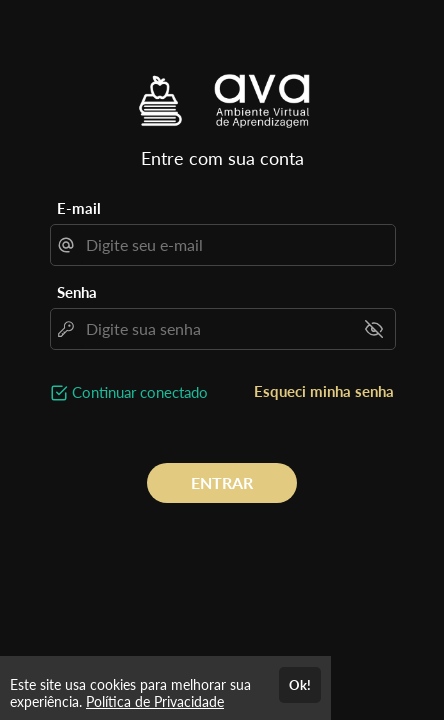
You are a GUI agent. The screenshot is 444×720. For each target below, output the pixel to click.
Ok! (300, 685)
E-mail (79, 208)
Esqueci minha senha (324, 391)
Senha (77, 292)
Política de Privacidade (155, 701)
